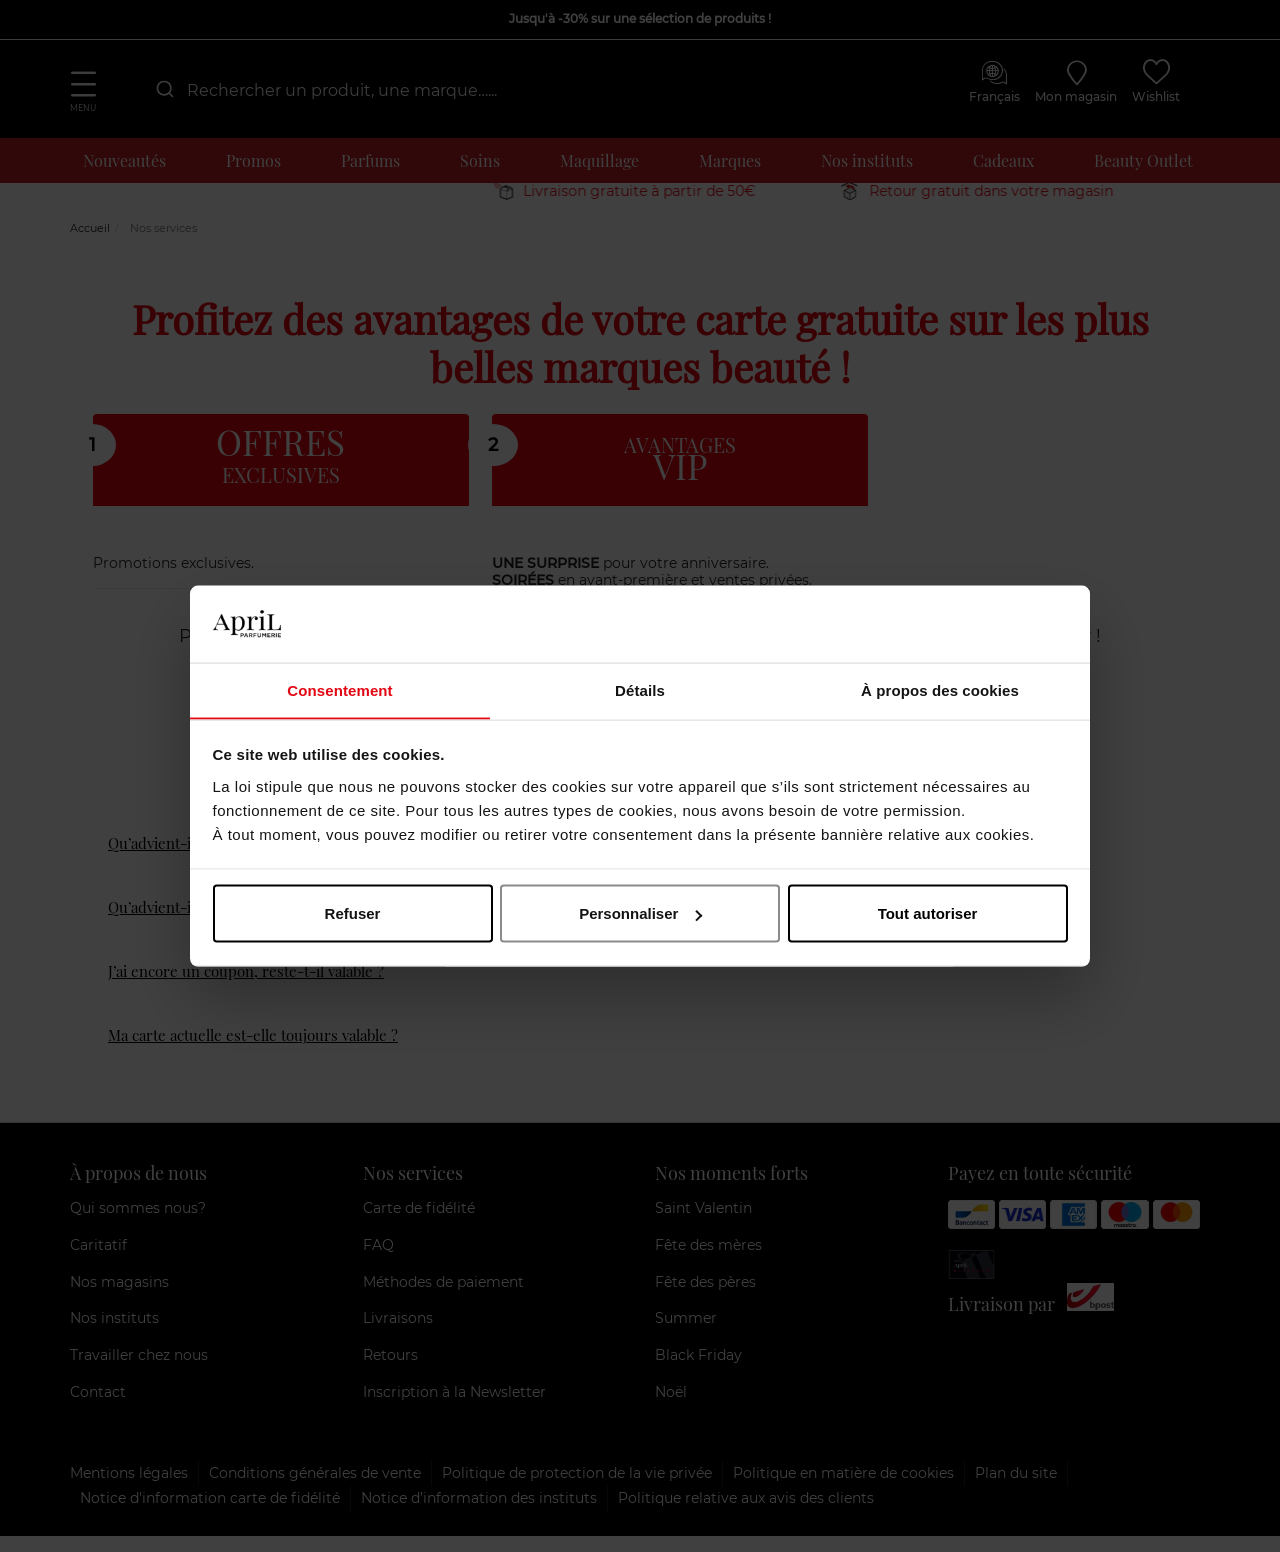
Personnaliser (640, 913)
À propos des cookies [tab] (940, 689)
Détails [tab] (640, 689)
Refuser (353, 913)
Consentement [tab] (339, 689)
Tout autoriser (928, 913)
